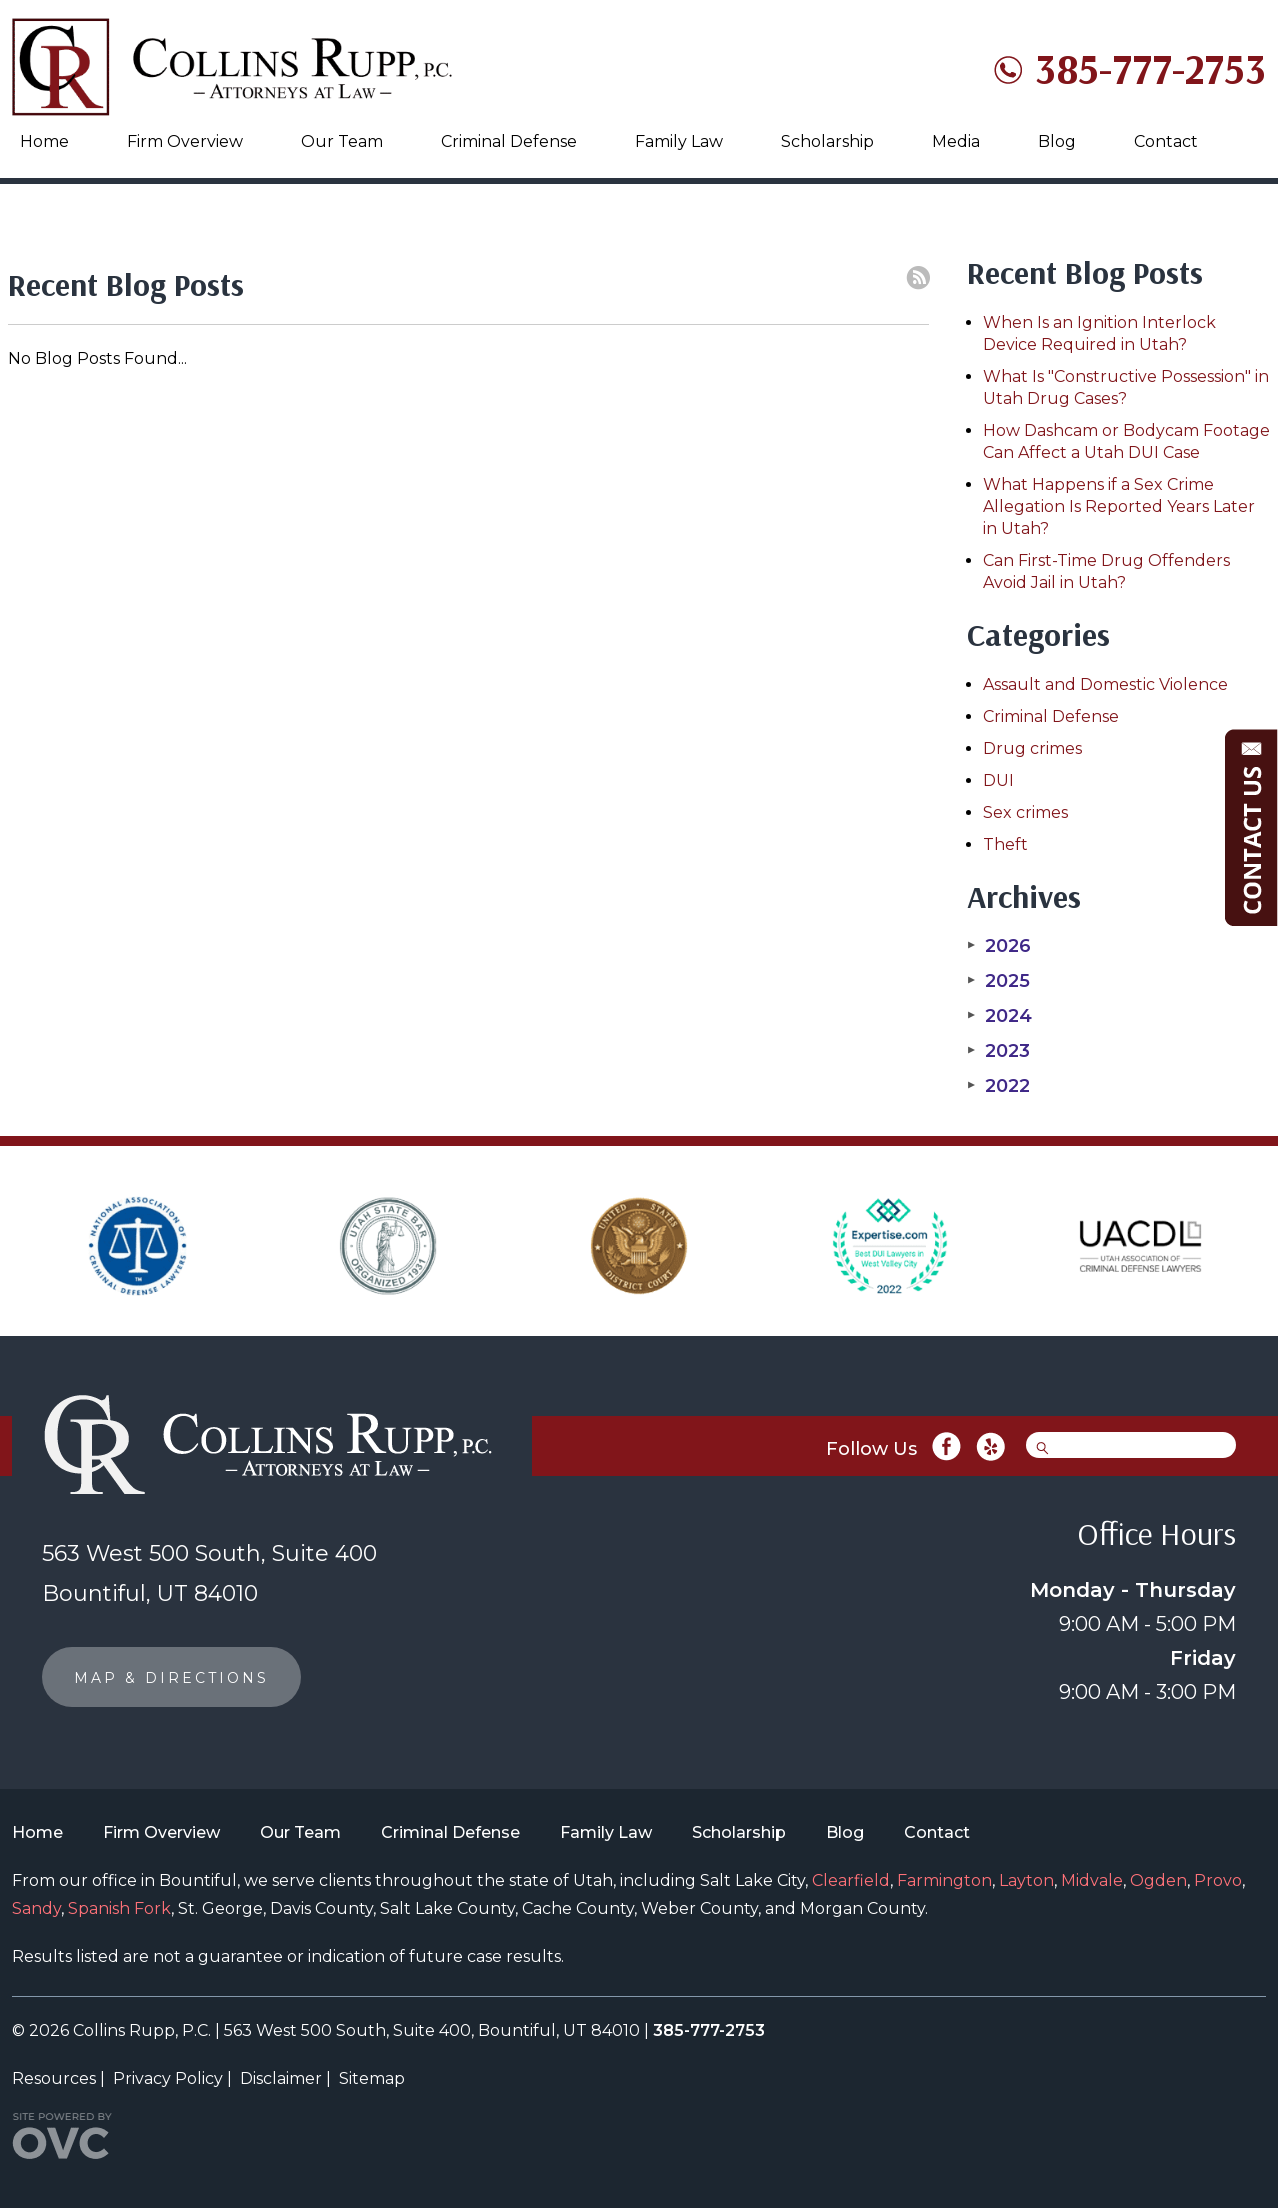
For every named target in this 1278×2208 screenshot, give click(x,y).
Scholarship (827, 141)
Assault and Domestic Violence (1105, 684)
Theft (1005, 844)
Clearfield (851, 1880)
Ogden (1158, 1880)
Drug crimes (1032, 748)
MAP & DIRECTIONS (171, 1678)
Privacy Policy (168, 2078)
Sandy (36, 1908)
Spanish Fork (119, 1908)
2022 (998, 1086)
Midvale (1092, 1880)
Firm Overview (185, 141)
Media (956, 141)
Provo (1218, 1880)
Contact (1166, 141)
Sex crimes (1025, 812)
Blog (1057, 141)
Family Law (679, 141)
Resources (54, 2078)
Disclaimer (281, 2078)
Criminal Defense (509, 141)
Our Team (342, 141)
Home (44, 141)
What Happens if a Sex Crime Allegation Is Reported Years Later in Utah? (1119, 506)
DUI (998, 780)
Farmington (944, 1880)
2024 (999, 1016)
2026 (999, 946)
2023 (998, 1051)
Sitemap (372, 2078)
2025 (998, 981)
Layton (1026, 1880)
